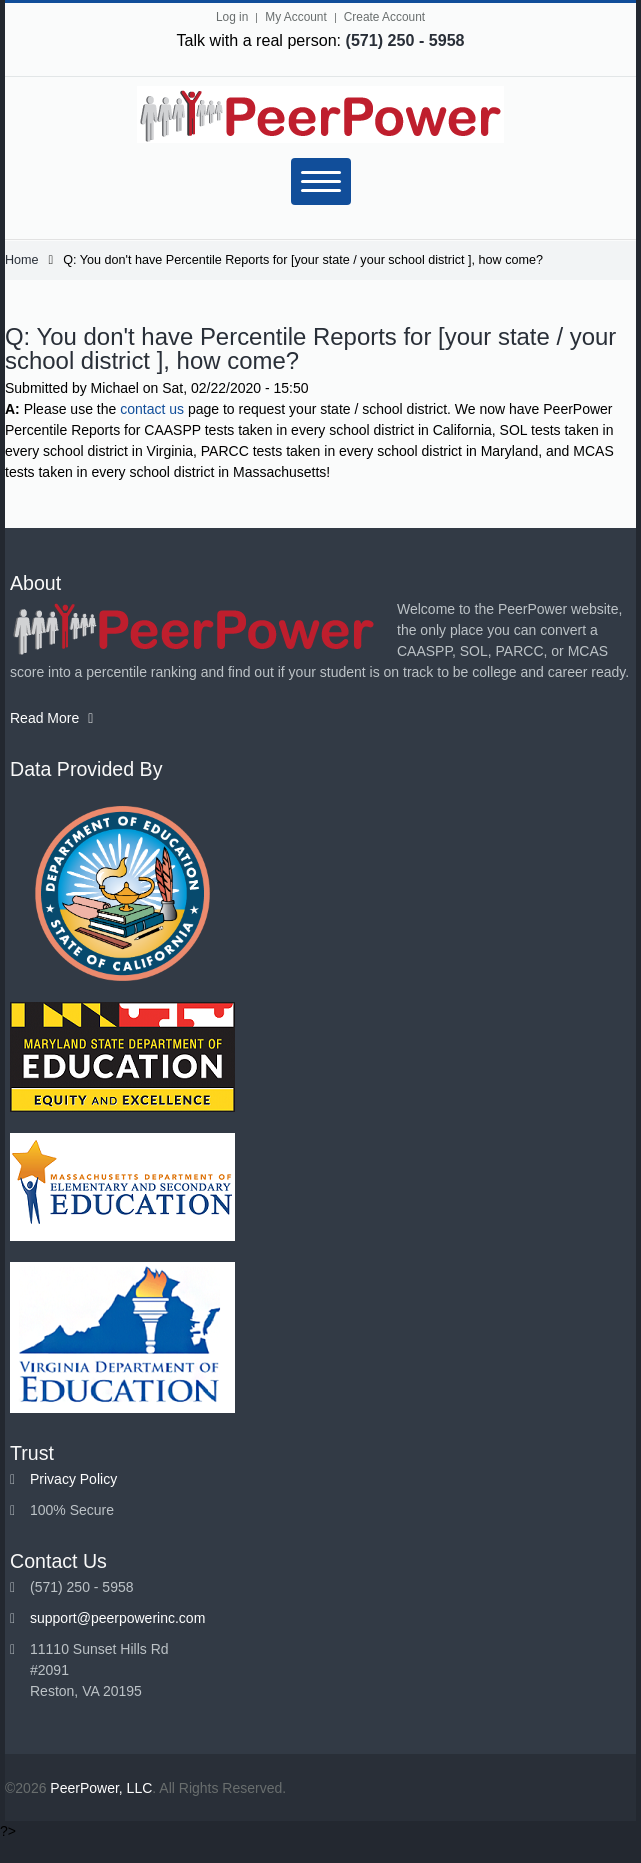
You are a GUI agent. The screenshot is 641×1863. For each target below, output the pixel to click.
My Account (295, 17)
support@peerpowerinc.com (117, 1618)
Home (22, 260)
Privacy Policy (73, 1479)
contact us (152, 409)
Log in (232, 17)
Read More (51, 718)
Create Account (384, 17)
